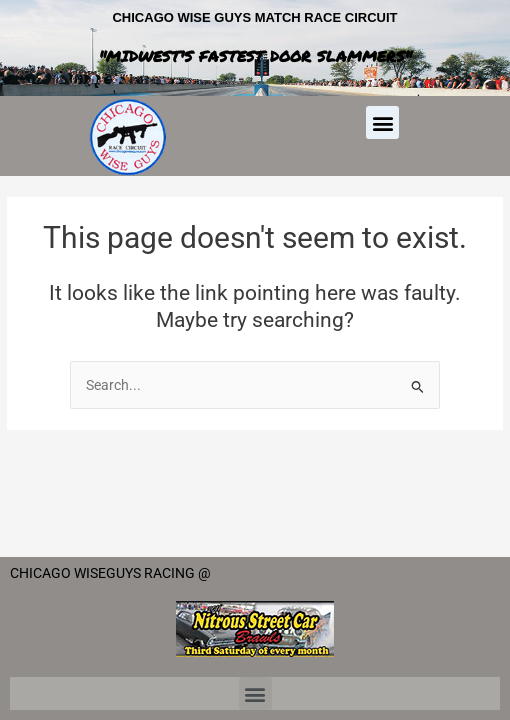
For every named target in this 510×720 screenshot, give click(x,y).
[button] (382, 122)
